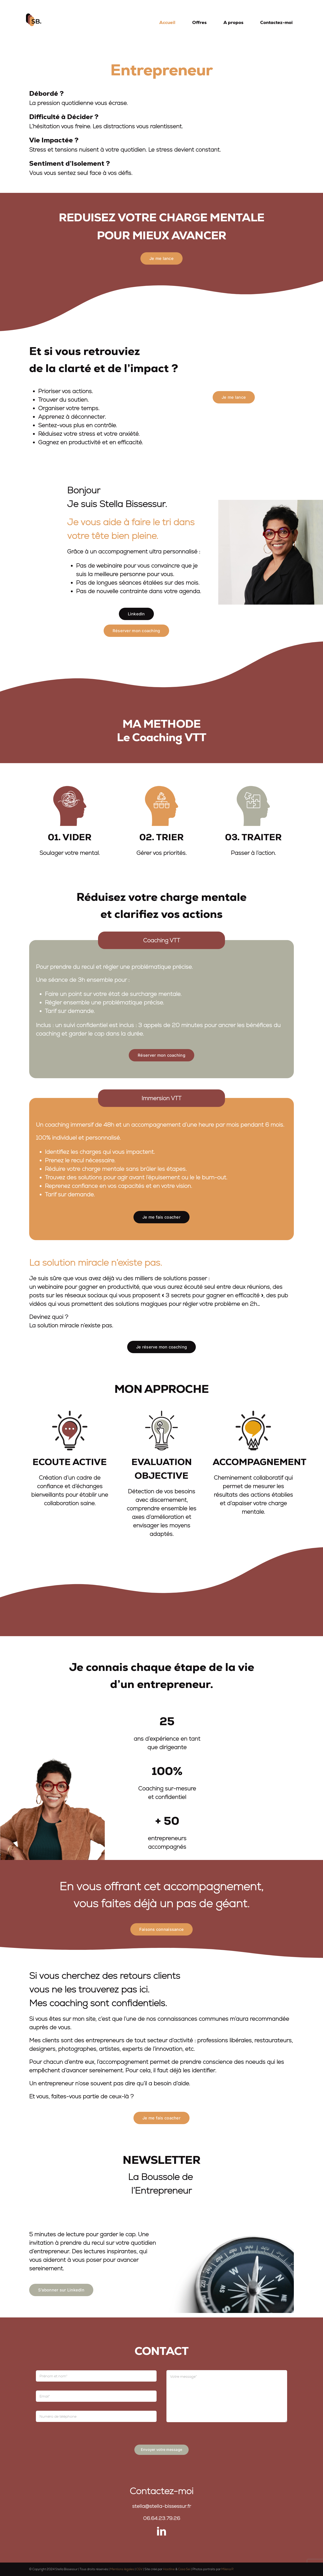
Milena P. (227, 2569)
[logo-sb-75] (34, 16)
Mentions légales (122, 2569)
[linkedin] (161, 2531)
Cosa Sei (184, 2569)
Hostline (169, 2569)
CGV (139, 2569)
